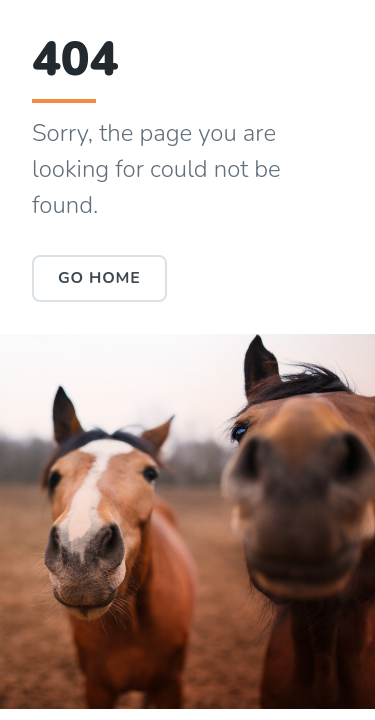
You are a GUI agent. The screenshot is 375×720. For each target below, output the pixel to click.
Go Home (99, 278)
